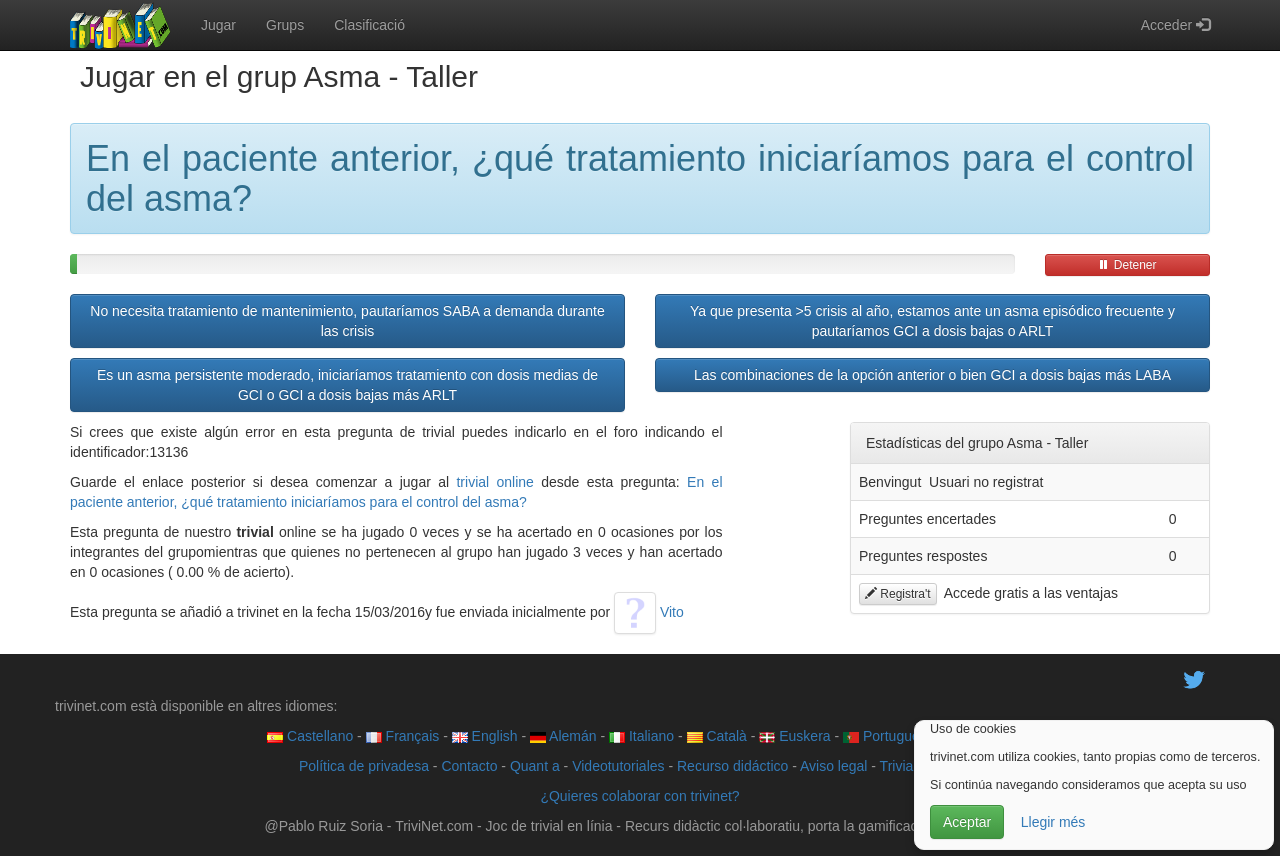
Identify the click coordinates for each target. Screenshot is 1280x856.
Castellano (310, 736)
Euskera (794, 736)
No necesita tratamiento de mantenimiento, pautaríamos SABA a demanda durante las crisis (347, 321)
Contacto (469, 766)
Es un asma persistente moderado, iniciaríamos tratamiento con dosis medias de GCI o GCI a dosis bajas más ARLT (347, 385)
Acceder (1175, 25)
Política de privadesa (364, 766)
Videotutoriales (618, 766)
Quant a (535, 766)
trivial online (494, 482)
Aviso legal (833, 766)
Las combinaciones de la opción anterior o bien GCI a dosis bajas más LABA (932, 375)
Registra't (898, 594)
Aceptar (967, 822)
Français (403, 736)
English (485, 736)
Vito (649, 612)
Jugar (218, 25)
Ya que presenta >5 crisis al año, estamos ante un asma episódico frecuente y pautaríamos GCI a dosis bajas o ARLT (932, 321)
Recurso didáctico (732, 766)
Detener (1127, 265)
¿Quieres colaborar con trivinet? (639, 796)
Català (717, 736)
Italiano (641, 736)
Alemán (563, 736)
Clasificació (369, 25)
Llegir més (1053, 822)
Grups (285, 25)
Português (885, 736)
